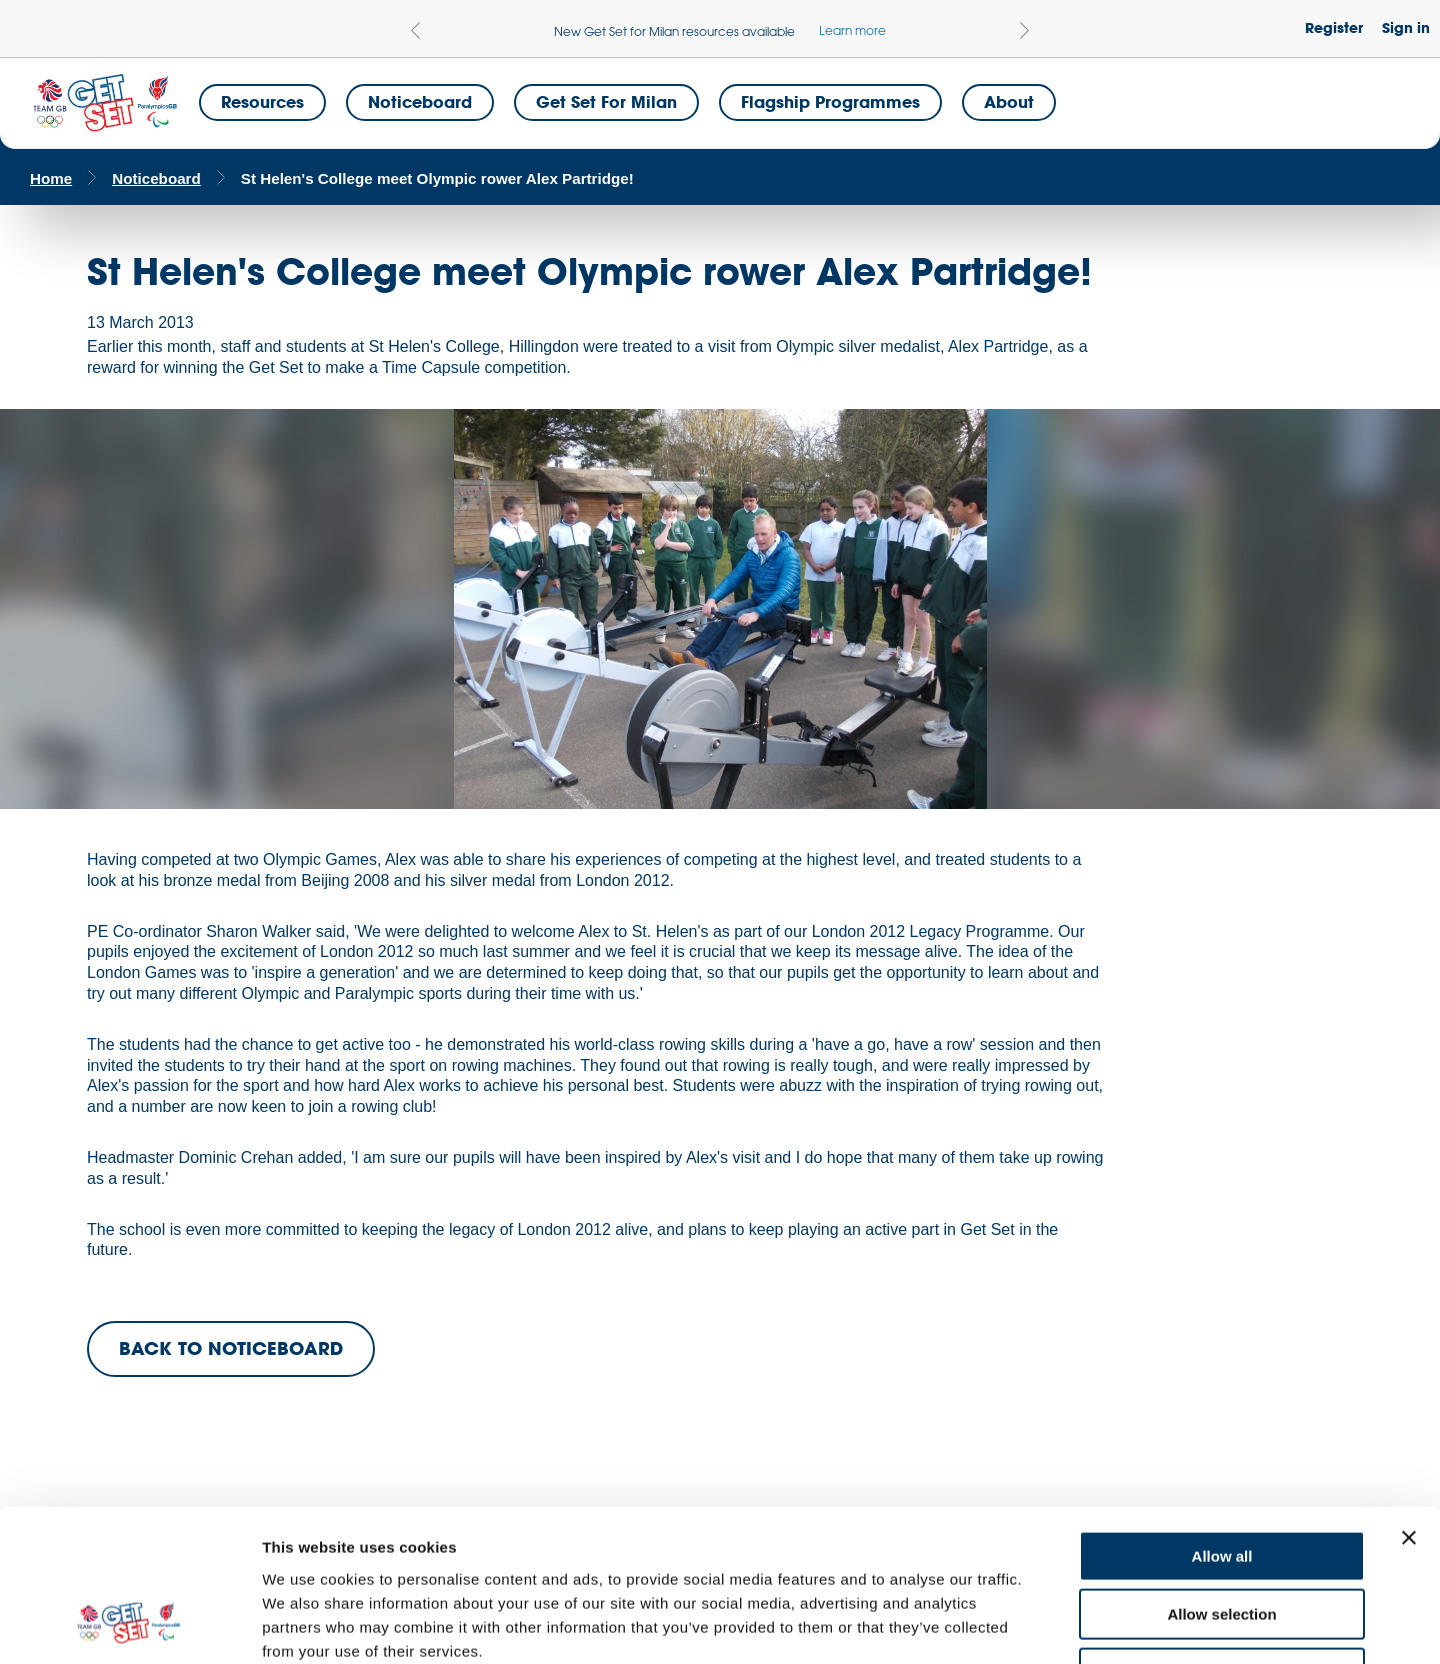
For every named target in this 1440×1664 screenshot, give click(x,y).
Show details (1049, 1624)
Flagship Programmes (830, 101)
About (1009, 101)
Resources (262, 101)
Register (1334, 27)
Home (51, 178)
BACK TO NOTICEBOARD (231, 1348)
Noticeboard (420, 101)
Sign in (1406, 27)
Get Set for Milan (606, 101)
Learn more (852, 30)
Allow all (1222, 1419)
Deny (1222, 1536)
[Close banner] (1409, 1401)
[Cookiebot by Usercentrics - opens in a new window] (129, 1625)
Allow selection (1221, 1478)
